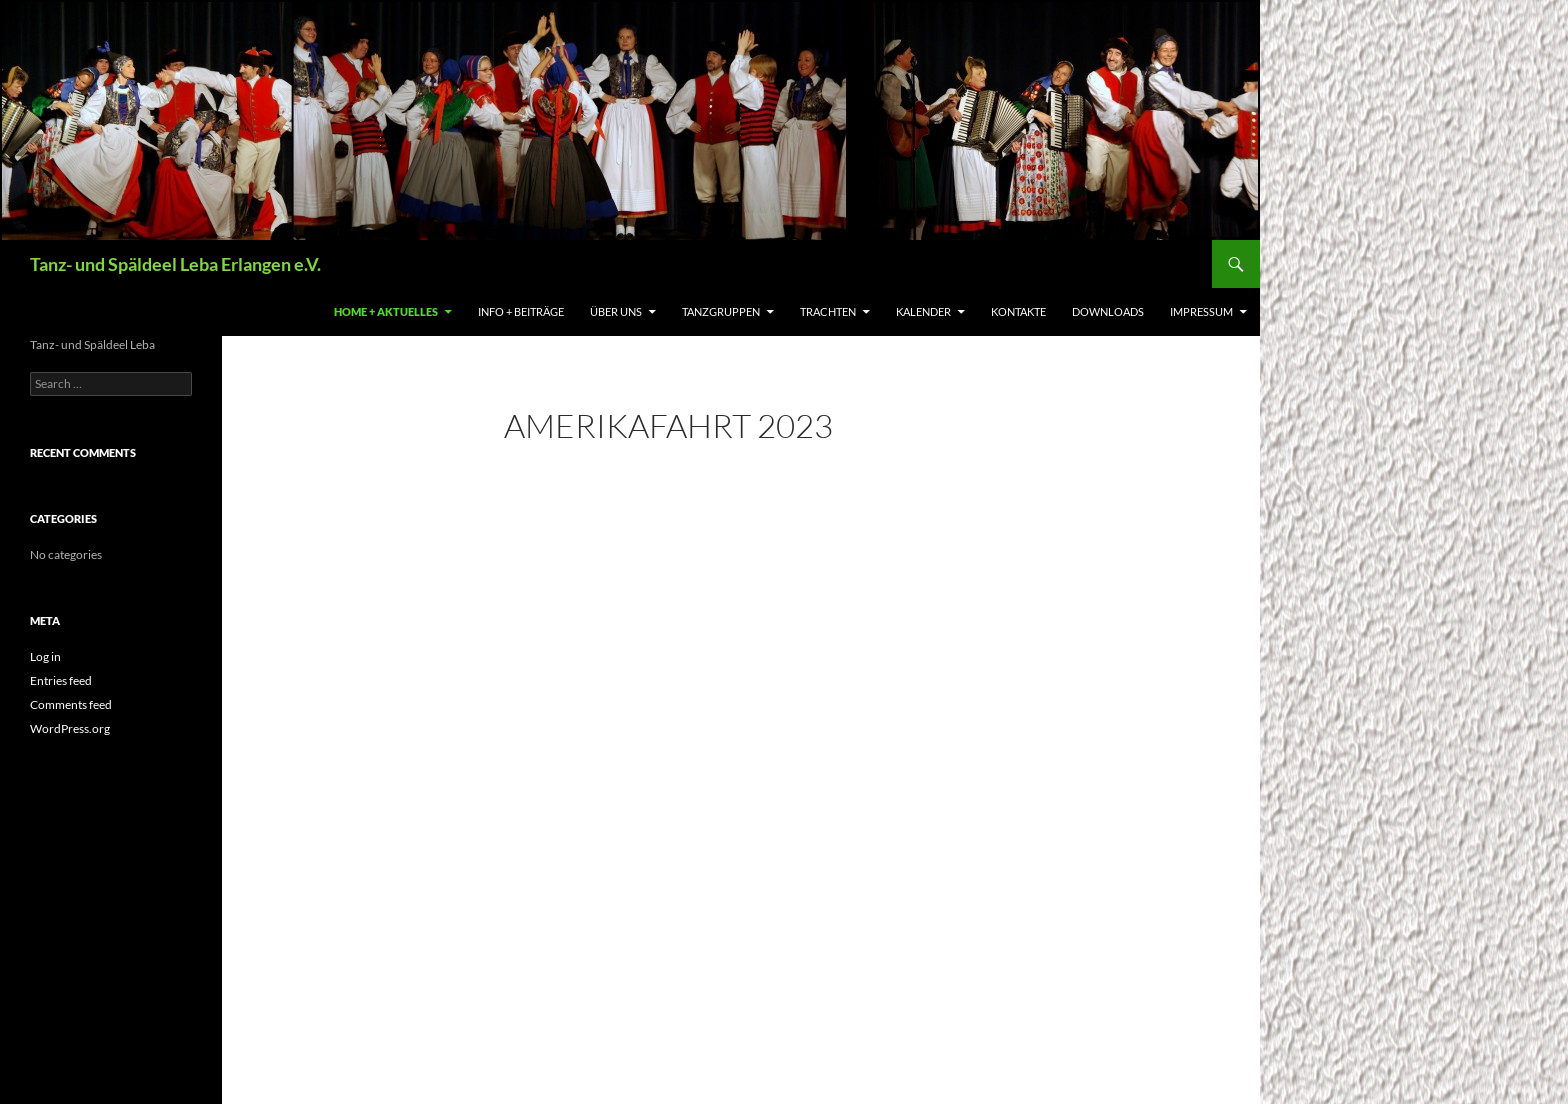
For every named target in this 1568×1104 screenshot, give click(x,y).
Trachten (828, 311)
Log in (45, 656)
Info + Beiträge (521, 311)
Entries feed (61, 680)
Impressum (1201, 311)
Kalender (923, 311)
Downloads (1108, 311)
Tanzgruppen (721, 311)
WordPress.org (70, 728)
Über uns (616, 311)
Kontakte (1018, 311)
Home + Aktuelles (386, 311)
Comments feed (71, 704)
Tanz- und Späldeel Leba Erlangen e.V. (175, 264)
